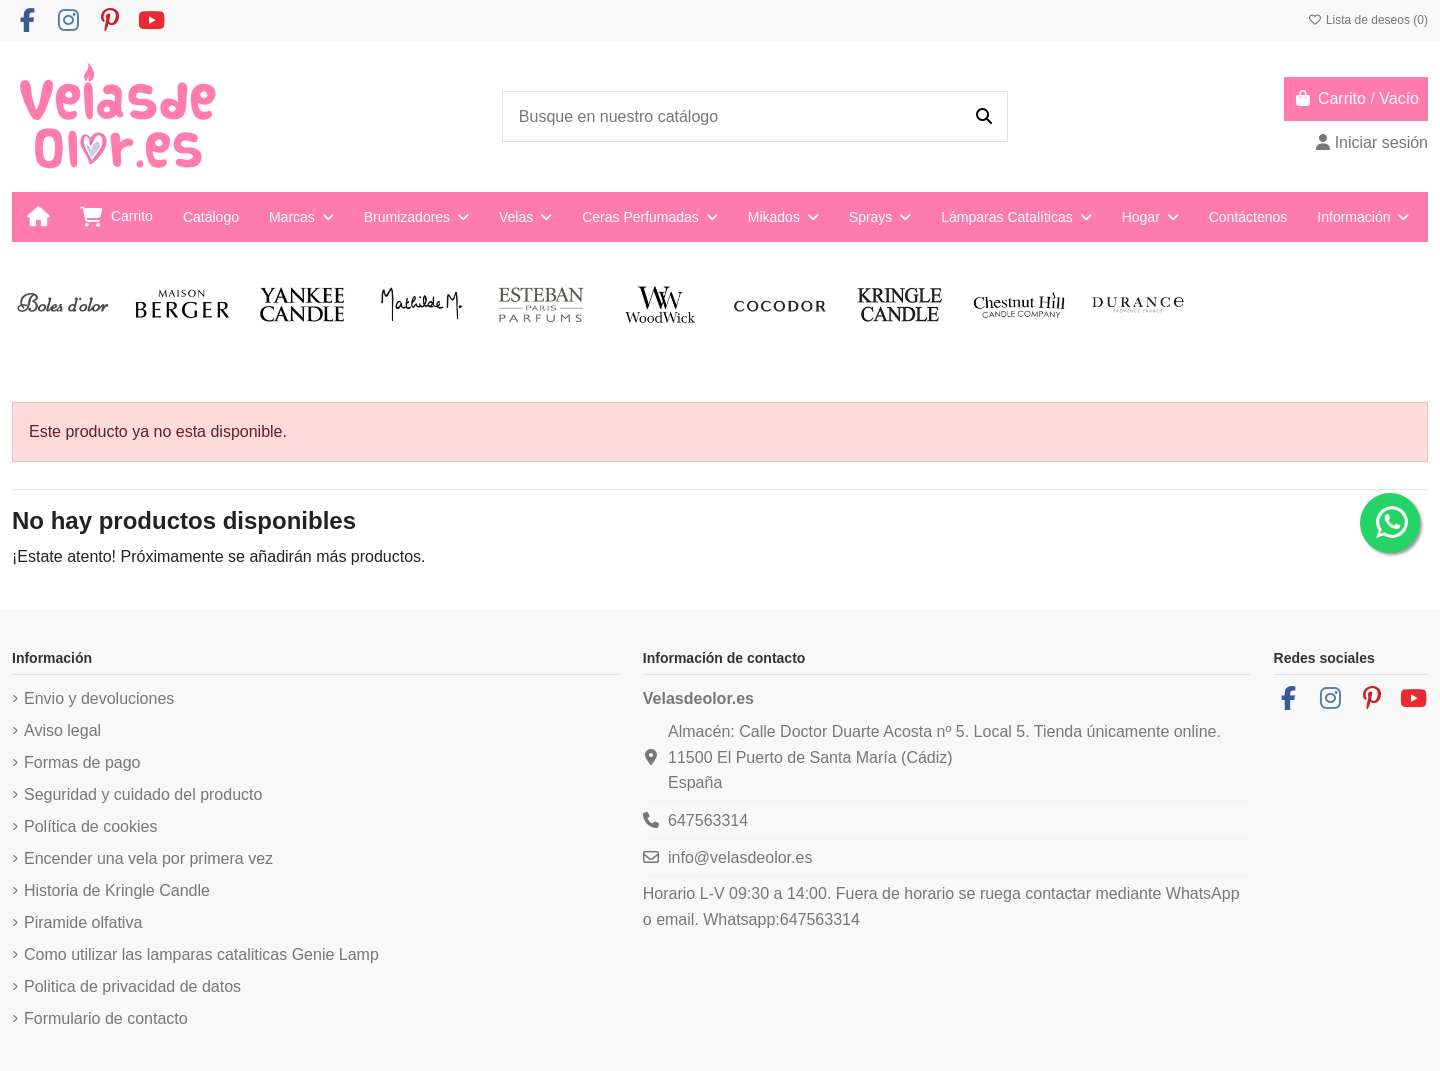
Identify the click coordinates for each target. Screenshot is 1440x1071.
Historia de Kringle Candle (117, 890)
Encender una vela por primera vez (148, 858)
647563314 (708, 820)
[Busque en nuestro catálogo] (984, 117)
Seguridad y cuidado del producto (143, 794)
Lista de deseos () (1368, 20)
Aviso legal (62, 730)
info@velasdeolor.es (740, 857)
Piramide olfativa (83, 922)
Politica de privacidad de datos (132, 986)
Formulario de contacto (106, 1018)
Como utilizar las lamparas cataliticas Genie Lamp (201, 954)
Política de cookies (90, 826)
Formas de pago (82, 762)
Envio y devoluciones (99, 698)
